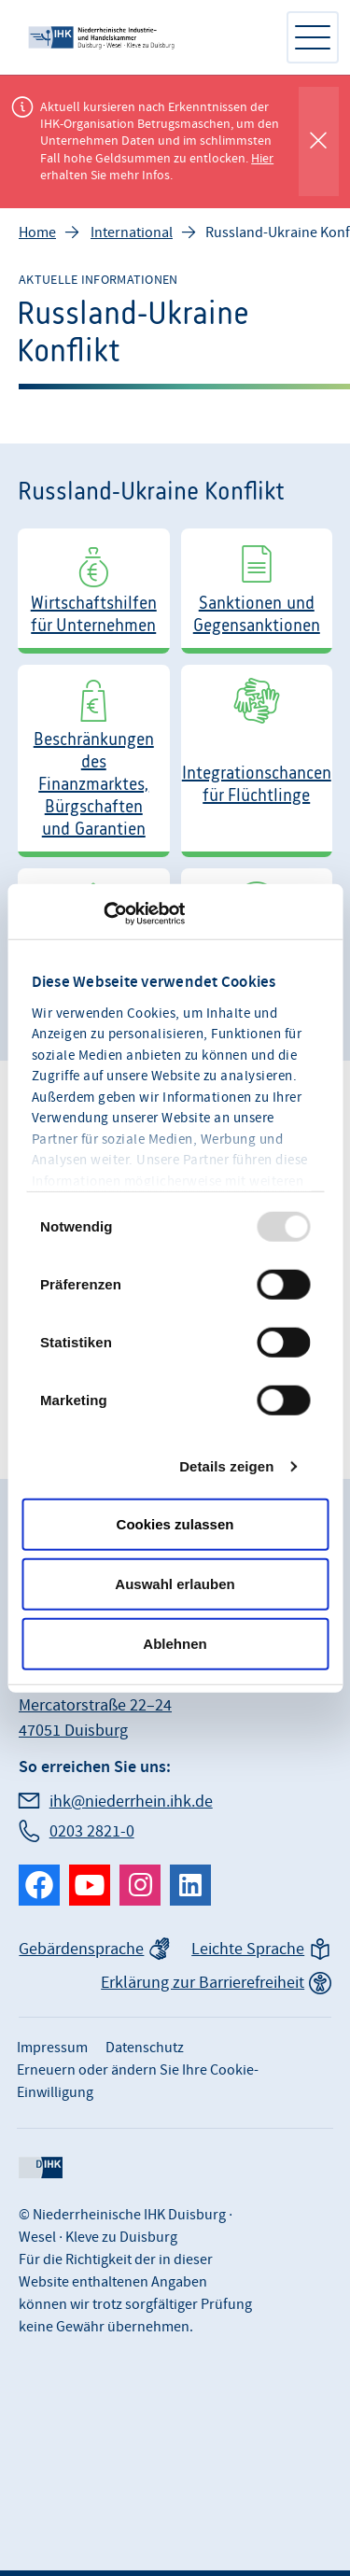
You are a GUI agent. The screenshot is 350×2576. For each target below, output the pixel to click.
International (132, 232)
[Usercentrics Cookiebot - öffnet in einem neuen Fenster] (103, 913)
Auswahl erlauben (174, 1583)
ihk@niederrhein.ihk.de (131, 1801)
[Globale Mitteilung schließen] (319, 141)
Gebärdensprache (81, 1949)
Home (37, 232)
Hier (262, 158)
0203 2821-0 (91, 1831)
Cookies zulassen (175, 1523)
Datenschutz (144, 2047)
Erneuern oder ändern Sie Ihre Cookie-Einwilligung (138, 2081)
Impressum (52, 2047)
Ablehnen (174, 1643)
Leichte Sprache (247, 1949)
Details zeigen (226, 1465)
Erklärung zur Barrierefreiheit (202, 1982)
